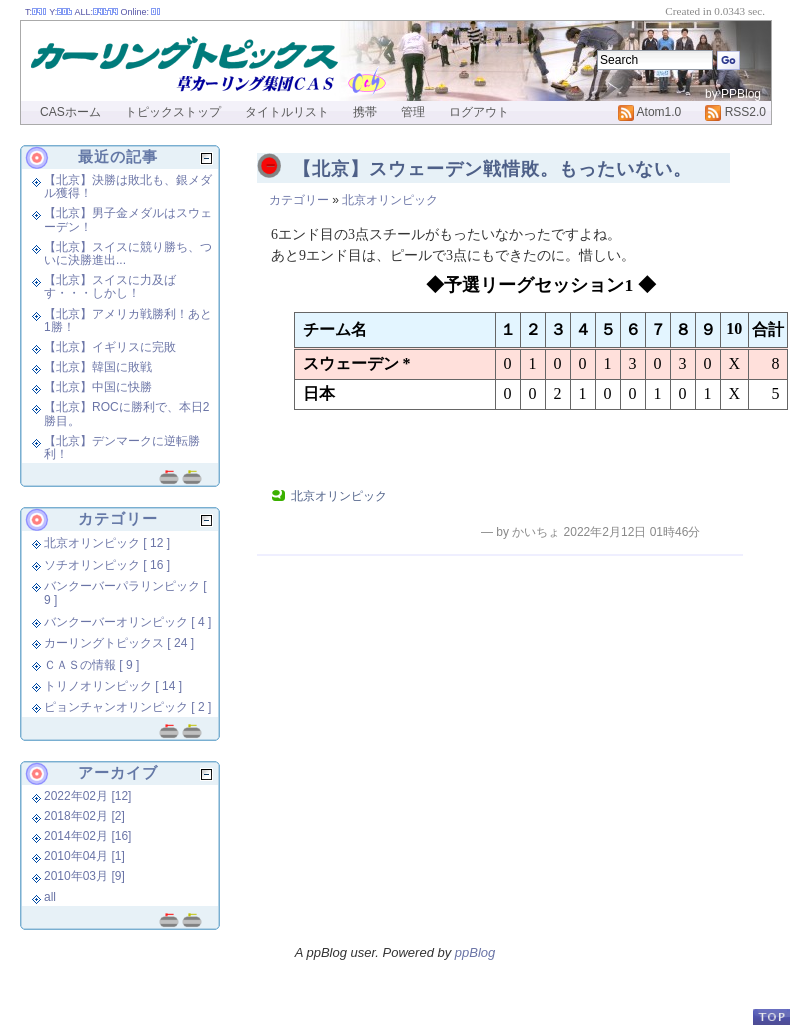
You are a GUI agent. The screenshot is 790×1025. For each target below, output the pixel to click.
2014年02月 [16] (87, 836)
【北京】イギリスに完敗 (110, 347)
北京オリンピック (390, 200)
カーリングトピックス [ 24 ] (119, 643)
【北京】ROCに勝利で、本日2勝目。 (126, 413)
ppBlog (475, 952)
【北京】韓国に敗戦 (98, 367)
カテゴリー (299, 200)
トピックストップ (173, 112)
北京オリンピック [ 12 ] (107, 543)
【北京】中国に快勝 (98, 387)
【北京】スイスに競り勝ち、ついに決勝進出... (128, 253)
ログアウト (479, 112)
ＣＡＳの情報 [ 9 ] (91, 665)
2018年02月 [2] (84, 816)
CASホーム (70, 112)
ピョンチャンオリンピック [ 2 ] (127, 707)
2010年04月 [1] (84, 856)
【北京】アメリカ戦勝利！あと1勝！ (128, 320)
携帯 (365, 112)
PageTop (771, 1016)
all (50, 897)
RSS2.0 (735, 112)
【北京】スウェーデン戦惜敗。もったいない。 (492, 169)
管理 (413, 112)
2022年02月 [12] (87, 796)
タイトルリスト (287, 112)
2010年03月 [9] (84, 876)
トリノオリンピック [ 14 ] (113, 686)
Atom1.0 (649, 112)
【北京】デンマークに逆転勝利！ (122, 447)
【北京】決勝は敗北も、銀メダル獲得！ (128, 186)
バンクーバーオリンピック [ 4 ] (127, 622)
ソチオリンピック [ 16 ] (107, 565)
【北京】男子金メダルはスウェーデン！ (128, 219)
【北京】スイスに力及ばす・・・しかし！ (110, 286)
